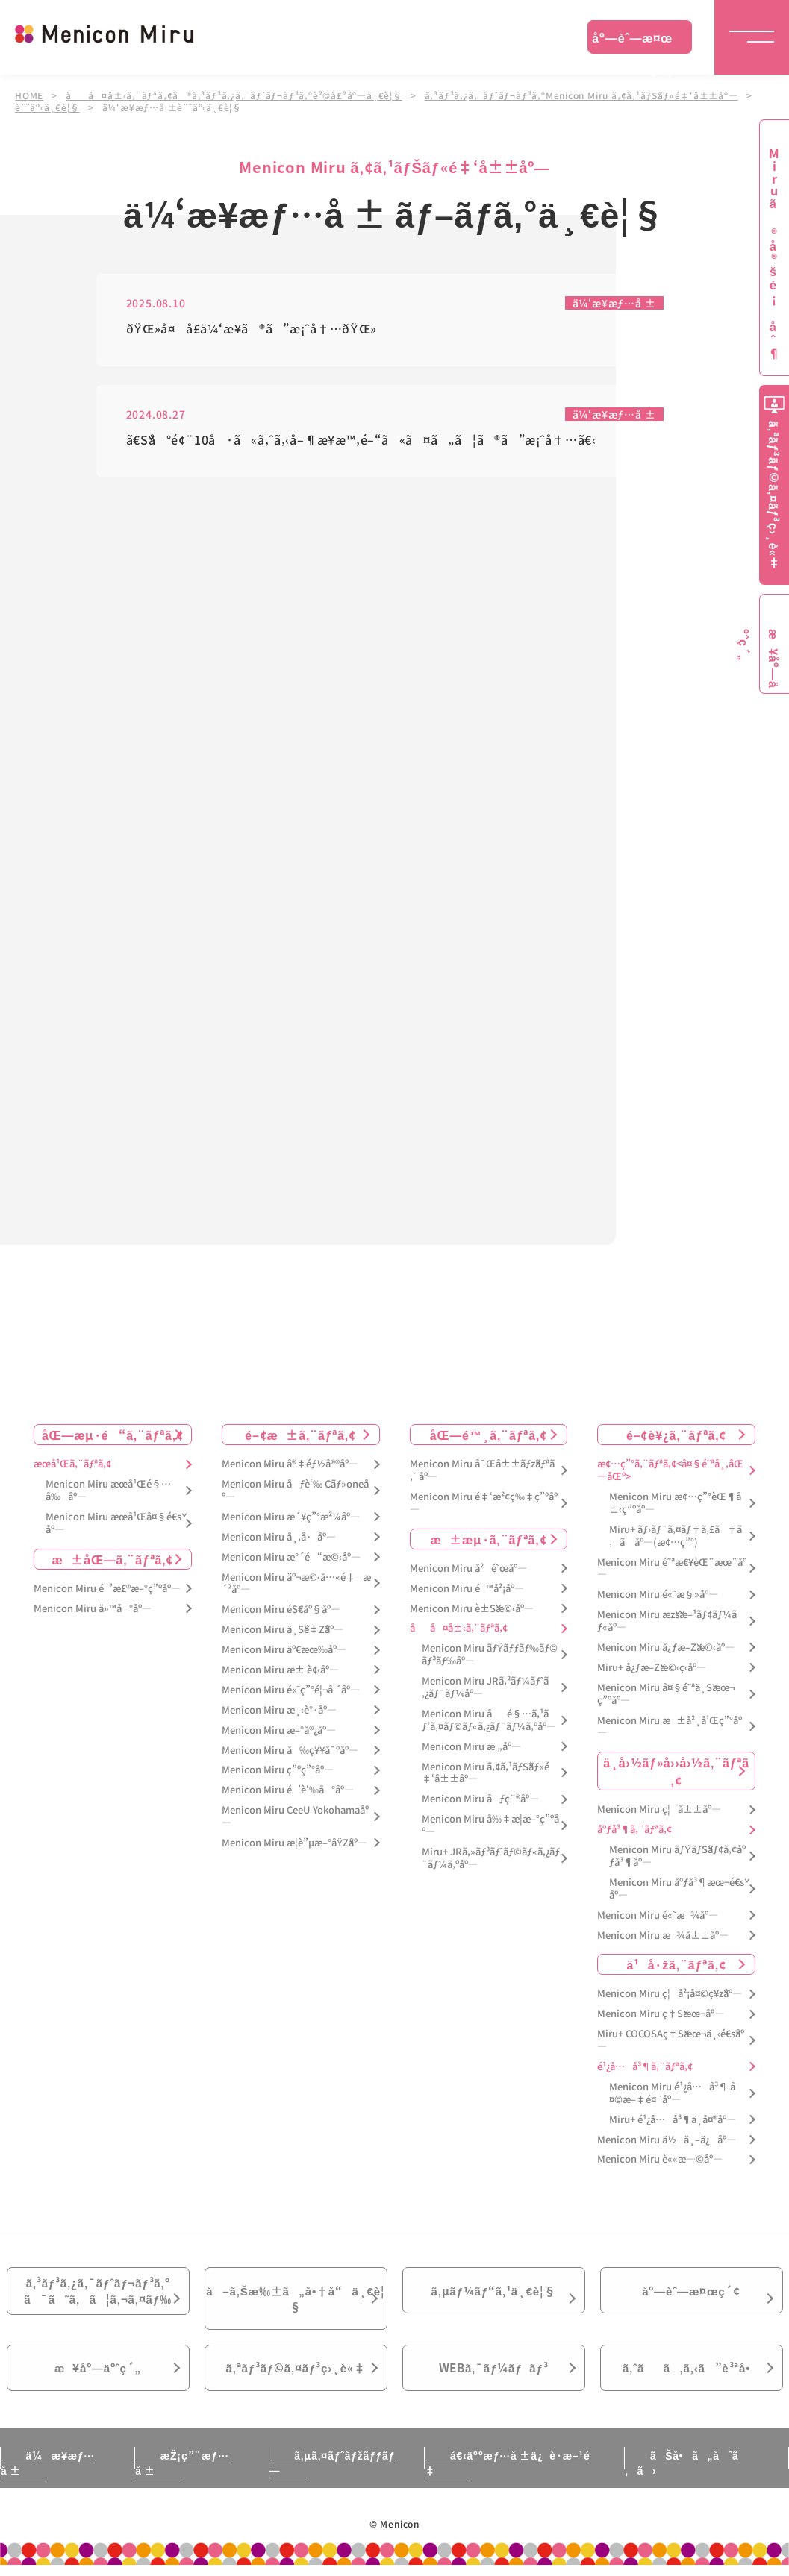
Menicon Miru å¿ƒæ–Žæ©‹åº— (666, 1647)
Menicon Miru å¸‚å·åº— (279, 1537)
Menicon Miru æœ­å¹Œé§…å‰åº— (108, 1491)
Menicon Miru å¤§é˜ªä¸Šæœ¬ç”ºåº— (665, 1694)
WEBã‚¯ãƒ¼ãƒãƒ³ (493, 2377)
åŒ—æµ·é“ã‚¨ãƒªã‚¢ (113, 1435)
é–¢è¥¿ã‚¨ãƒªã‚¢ (676, 1435)
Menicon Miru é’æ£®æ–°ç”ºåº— (107, 1588)
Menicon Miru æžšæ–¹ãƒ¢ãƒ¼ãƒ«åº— (667, 1622)
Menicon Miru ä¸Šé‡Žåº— (282, 1630)
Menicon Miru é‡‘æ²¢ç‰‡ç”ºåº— (484, 1503)
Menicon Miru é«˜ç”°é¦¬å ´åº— (291, 1690)
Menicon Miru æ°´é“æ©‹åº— (291, 1557)
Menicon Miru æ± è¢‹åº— (280, 1670)
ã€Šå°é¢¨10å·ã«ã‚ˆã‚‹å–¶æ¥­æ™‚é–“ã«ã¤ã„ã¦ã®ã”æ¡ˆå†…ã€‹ (361, 440)
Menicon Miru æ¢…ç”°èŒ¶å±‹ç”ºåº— (675, 1503)
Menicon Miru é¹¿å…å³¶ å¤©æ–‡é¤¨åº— (672, 2093)
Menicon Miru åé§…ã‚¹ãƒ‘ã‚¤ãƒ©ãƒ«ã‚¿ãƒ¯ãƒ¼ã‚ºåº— (489, 1720)
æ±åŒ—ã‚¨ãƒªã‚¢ (113, 1559)
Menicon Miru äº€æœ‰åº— (284, 1650)
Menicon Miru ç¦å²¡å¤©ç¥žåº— (669, 1994)
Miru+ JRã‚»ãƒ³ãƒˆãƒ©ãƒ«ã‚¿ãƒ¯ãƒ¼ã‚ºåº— (491, 1858)
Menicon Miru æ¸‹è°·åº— (279, 1710)
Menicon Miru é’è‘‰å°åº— (288, 1790)
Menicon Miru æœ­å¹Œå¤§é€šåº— (113, 1523)
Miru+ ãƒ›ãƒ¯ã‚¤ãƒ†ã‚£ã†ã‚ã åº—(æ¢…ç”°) (675, 1536)
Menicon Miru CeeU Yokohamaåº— (295, 1817)
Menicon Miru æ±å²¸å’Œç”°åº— (669, 1727)
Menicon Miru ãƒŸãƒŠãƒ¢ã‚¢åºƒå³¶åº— (677, 1857)
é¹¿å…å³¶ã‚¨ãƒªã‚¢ (645, 2067)
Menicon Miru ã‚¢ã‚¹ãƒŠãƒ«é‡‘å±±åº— (485, 1773)
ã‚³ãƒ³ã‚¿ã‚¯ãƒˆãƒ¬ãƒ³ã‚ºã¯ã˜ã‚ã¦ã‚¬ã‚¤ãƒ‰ (97, 2294)
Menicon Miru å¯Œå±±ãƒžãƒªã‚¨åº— (482, 1471)
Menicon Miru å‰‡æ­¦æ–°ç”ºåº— (490, 1826)
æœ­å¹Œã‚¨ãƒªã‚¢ (72, 1464)
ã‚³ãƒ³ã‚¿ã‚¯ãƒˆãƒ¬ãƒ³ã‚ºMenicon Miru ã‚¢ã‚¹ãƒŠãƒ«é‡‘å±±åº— (581, 95)
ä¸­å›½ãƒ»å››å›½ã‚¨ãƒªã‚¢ (676, 1772)
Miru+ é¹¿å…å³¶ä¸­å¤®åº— (672, 2119)
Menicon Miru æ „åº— (471, 1746)
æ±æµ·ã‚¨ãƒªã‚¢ (488, 1539)
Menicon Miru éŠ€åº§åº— (281, 1610)
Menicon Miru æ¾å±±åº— (663, 1935)
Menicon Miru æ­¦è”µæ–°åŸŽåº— (295, 1843)
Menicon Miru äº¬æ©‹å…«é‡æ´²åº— (296, 1583)
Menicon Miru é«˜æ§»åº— (657, 1595)
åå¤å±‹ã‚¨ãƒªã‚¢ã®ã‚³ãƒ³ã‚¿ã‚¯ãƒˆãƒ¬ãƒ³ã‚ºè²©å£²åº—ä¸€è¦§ (234, 95)
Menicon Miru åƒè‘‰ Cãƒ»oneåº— (295, 1491)
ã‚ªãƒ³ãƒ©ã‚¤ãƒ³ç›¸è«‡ (295, 2377)
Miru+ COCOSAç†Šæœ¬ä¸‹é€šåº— (670, 2041)
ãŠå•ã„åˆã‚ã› (682, 2474)
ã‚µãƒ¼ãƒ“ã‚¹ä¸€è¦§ (493, 2293)
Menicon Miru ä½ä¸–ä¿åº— (666, 2140)
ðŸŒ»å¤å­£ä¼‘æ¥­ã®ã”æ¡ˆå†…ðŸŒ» (252, 329)
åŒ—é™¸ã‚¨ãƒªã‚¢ (488, 1435)
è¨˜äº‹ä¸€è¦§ (47, 107)
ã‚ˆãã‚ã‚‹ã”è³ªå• (691, 2377)
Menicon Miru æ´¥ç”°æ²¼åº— (291, 1517)
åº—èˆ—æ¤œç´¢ (632, 41)
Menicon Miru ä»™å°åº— (93, 1608)
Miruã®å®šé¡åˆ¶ (774, 254)
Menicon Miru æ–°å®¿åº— (279, 1730)
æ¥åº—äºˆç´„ (98, 2377)
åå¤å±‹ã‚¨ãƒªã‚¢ (459, 1629)
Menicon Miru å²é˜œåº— (468, 1568)
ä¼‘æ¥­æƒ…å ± (614, 303)
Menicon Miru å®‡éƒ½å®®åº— (290, 1464)
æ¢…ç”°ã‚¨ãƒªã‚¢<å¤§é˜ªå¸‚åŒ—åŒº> (670, 1471)
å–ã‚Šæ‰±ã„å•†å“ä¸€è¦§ (295, 2302)
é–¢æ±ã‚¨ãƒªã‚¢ (300, 1435)
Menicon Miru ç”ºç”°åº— (278, 1770)
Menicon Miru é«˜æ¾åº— (657, 1915)
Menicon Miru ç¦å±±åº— (659, 1810)
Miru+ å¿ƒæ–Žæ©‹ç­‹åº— (651, 1667)
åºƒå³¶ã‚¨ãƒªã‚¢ (634, 1830)
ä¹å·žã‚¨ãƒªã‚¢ (676, 1965)
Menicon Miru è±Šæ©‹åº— (472, 1608)
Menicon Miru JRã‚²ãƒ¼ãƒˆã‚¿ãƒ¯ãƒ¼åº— (485, 1688)
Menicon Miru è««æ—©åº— (660, 2160)
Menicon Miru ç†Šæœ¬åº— (660, 2014)
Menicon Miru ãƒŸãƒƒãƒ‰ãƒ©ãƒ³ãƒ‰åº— (490, 1655)
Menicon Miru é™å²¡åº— (467, 1588)
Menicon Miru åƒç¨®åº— (480, 1799)
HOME (29, 95)
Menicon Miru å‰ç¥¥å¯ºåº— (290, 1750)
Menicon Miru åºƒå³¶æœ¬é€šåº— (676, 1889)
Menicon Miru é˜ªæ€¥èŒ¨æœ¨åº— (671, 1569)
